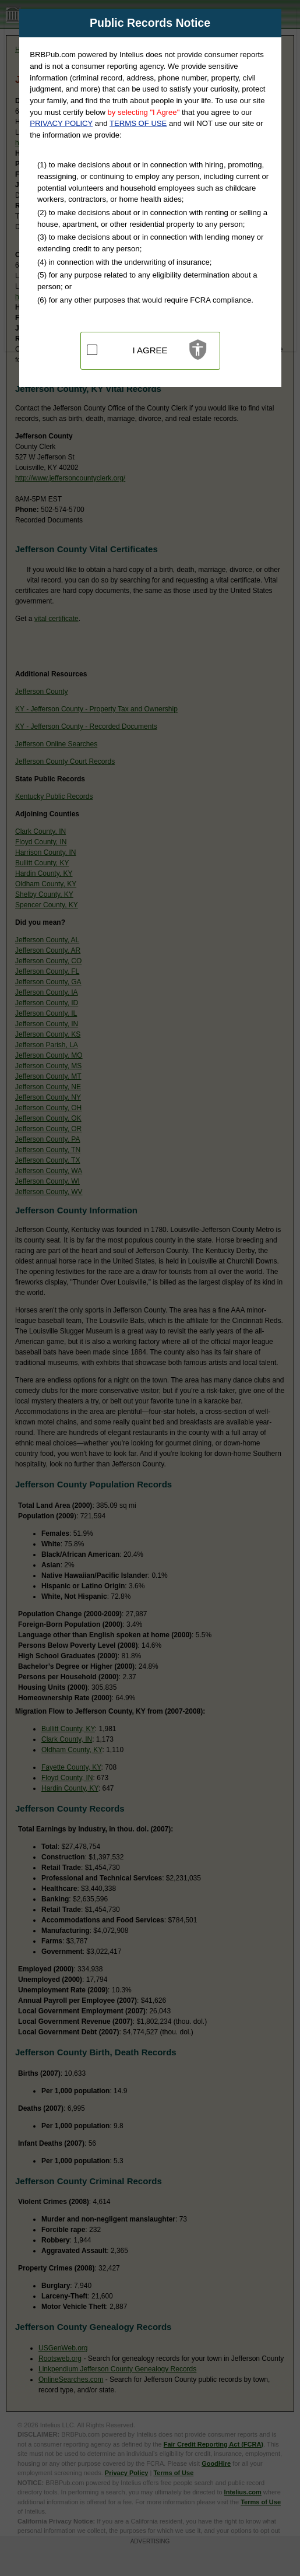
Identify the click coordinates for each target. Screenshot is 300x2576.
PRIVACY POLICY (61, 123)
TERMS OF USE (138, 123)
